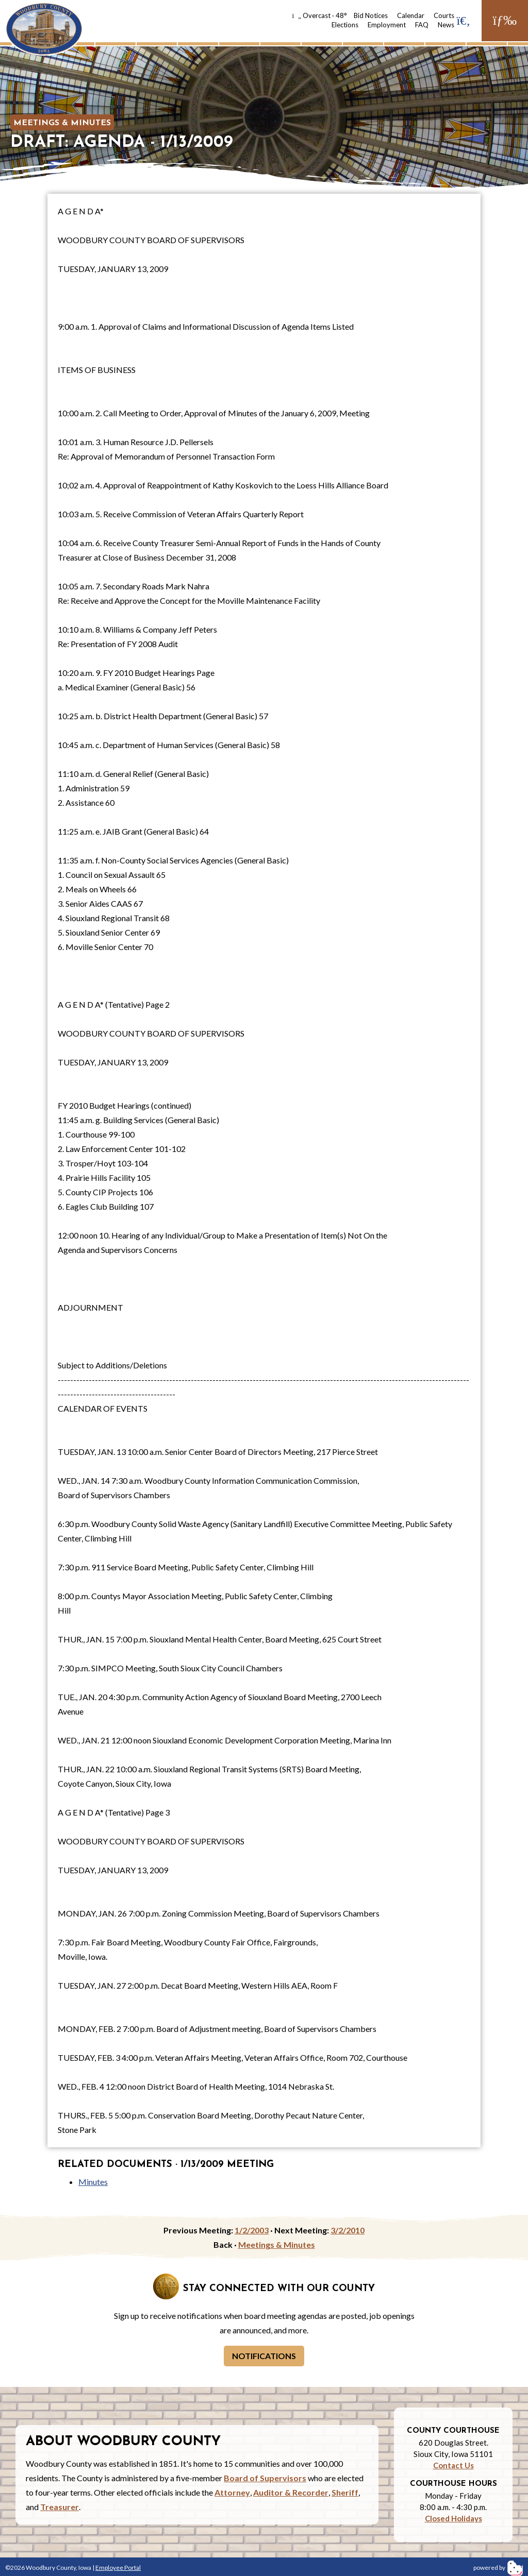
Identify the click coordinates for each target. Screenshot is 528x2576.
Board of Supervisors (265, 2478)
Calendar (410, 15)
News (446, 25)
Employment (387, 25)
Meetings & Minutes (62, 123)
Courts (444, 15)
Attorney (232, 2492)
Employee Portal (118, 2567)
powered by (498, 2567)
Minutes (93, 2182)
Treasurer (59, 2507)
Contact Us (453, 2465)
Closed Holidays (453, 2518)
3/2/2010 (348, 2230)
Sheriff (345, 2492)
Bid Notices (371, 15)
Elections (345, 25)
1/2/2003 (252, 2230)
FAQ (421, 25)
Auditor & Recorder (290, 2492)
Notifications (264, 2356)
